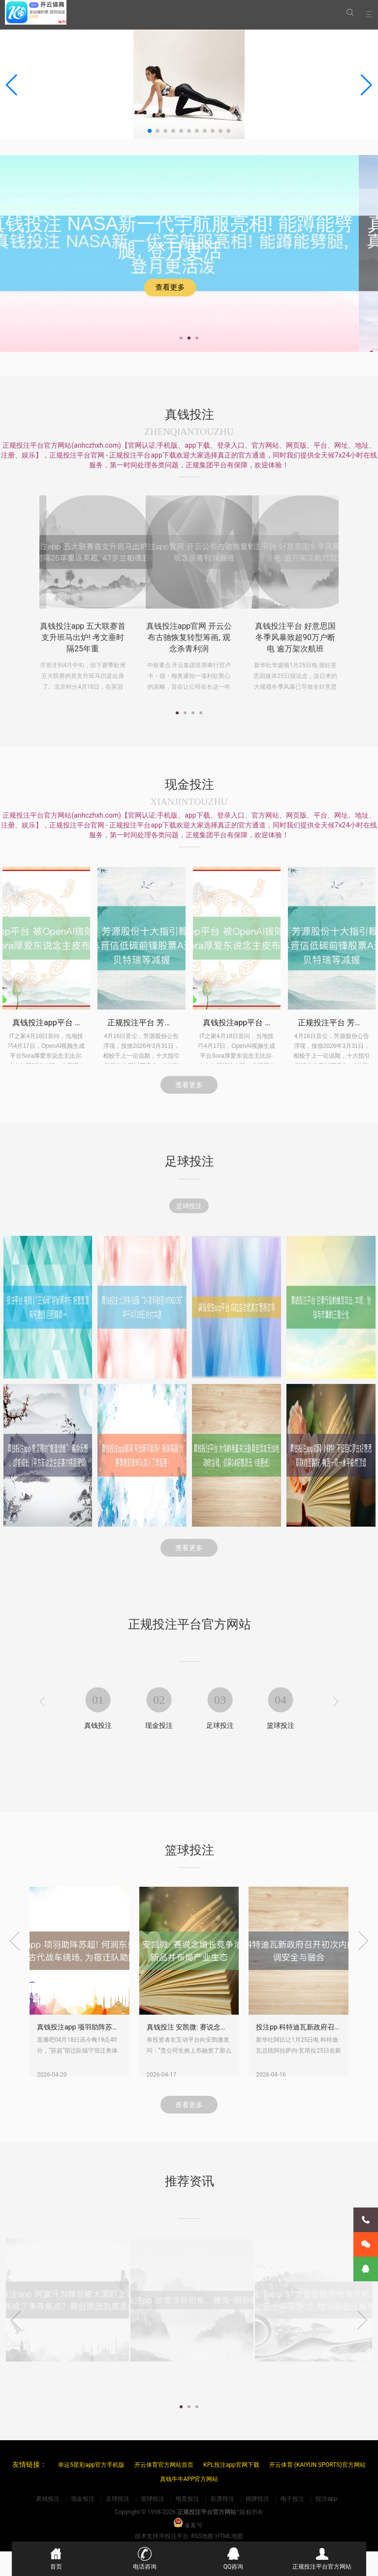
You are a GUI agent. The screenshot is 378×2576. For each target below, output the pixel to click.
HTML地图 (229, 2536)
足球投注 (189, 1211)
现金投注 (159, 1752)
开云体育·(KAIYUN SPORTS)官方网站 (317, 2464)
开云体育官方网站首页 (163, 2464)
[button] (366, 85)
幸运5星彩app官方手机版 (91, 2464)
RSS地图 (202, 2536)
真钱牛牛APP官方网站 (189, 2479)
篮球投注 (280, 1752)
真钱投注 (98, 1752)
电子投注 (292, 2498)
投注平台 (177, 2536)
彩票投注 (222, 2498)
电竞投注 (187, 2498)
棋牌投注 (257, 2498)
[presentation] (42, 1729)
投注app (326, 2498)
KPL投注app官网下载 (231, 2464)
